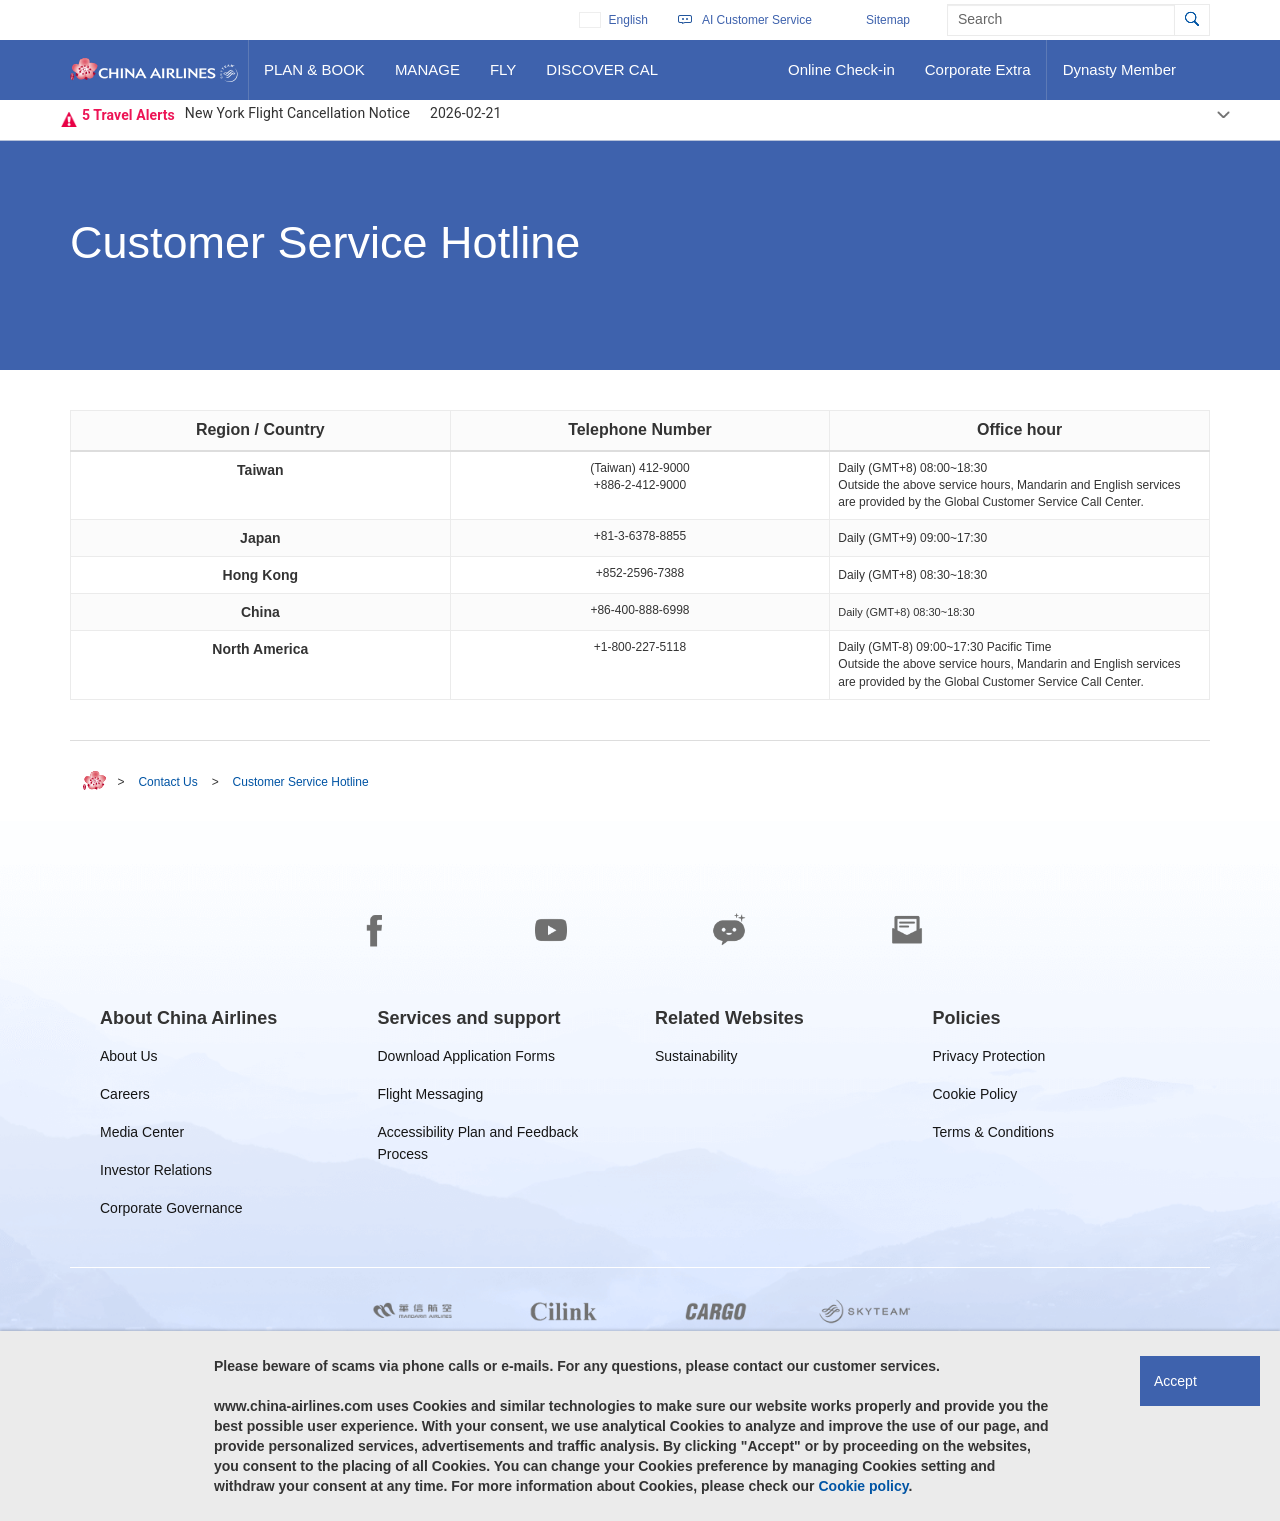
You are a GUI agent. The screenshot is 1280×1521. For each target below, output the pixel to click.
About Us (129, 1059)
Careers (125, 1097)
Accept (1175, 1381)
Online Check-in (841, 77)
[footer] (640, 1171)
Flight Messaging (431, 1097)
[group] (188, 1018)
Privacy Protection (989, 1059)
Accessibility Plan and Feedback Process (478, 1135)
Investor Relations (156, 1173)
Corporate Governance (171, 1211)
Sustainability (696, 1059)
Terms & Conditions (993, 1135)
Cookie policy (863, 1486)
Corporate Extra (977, 77)
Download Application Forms (466, 1059)
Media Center (142, 1135)
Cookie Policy (975, 1097)
